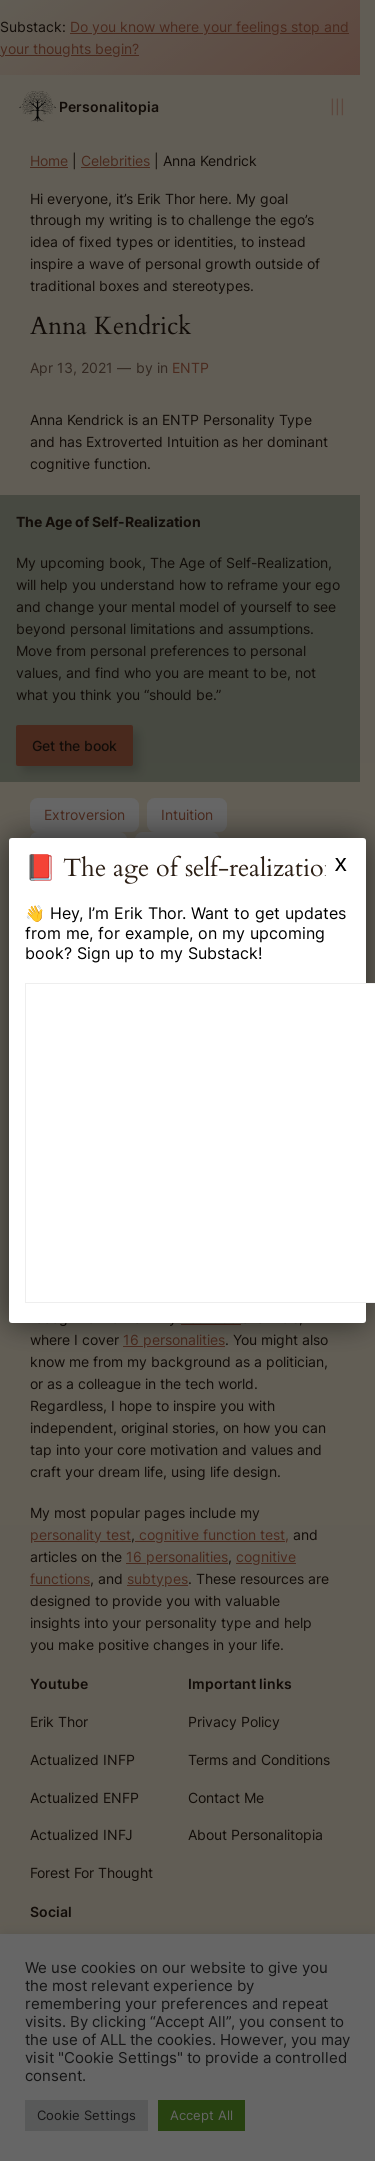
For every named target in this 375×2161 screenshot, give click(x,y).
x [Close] (341, 862)
